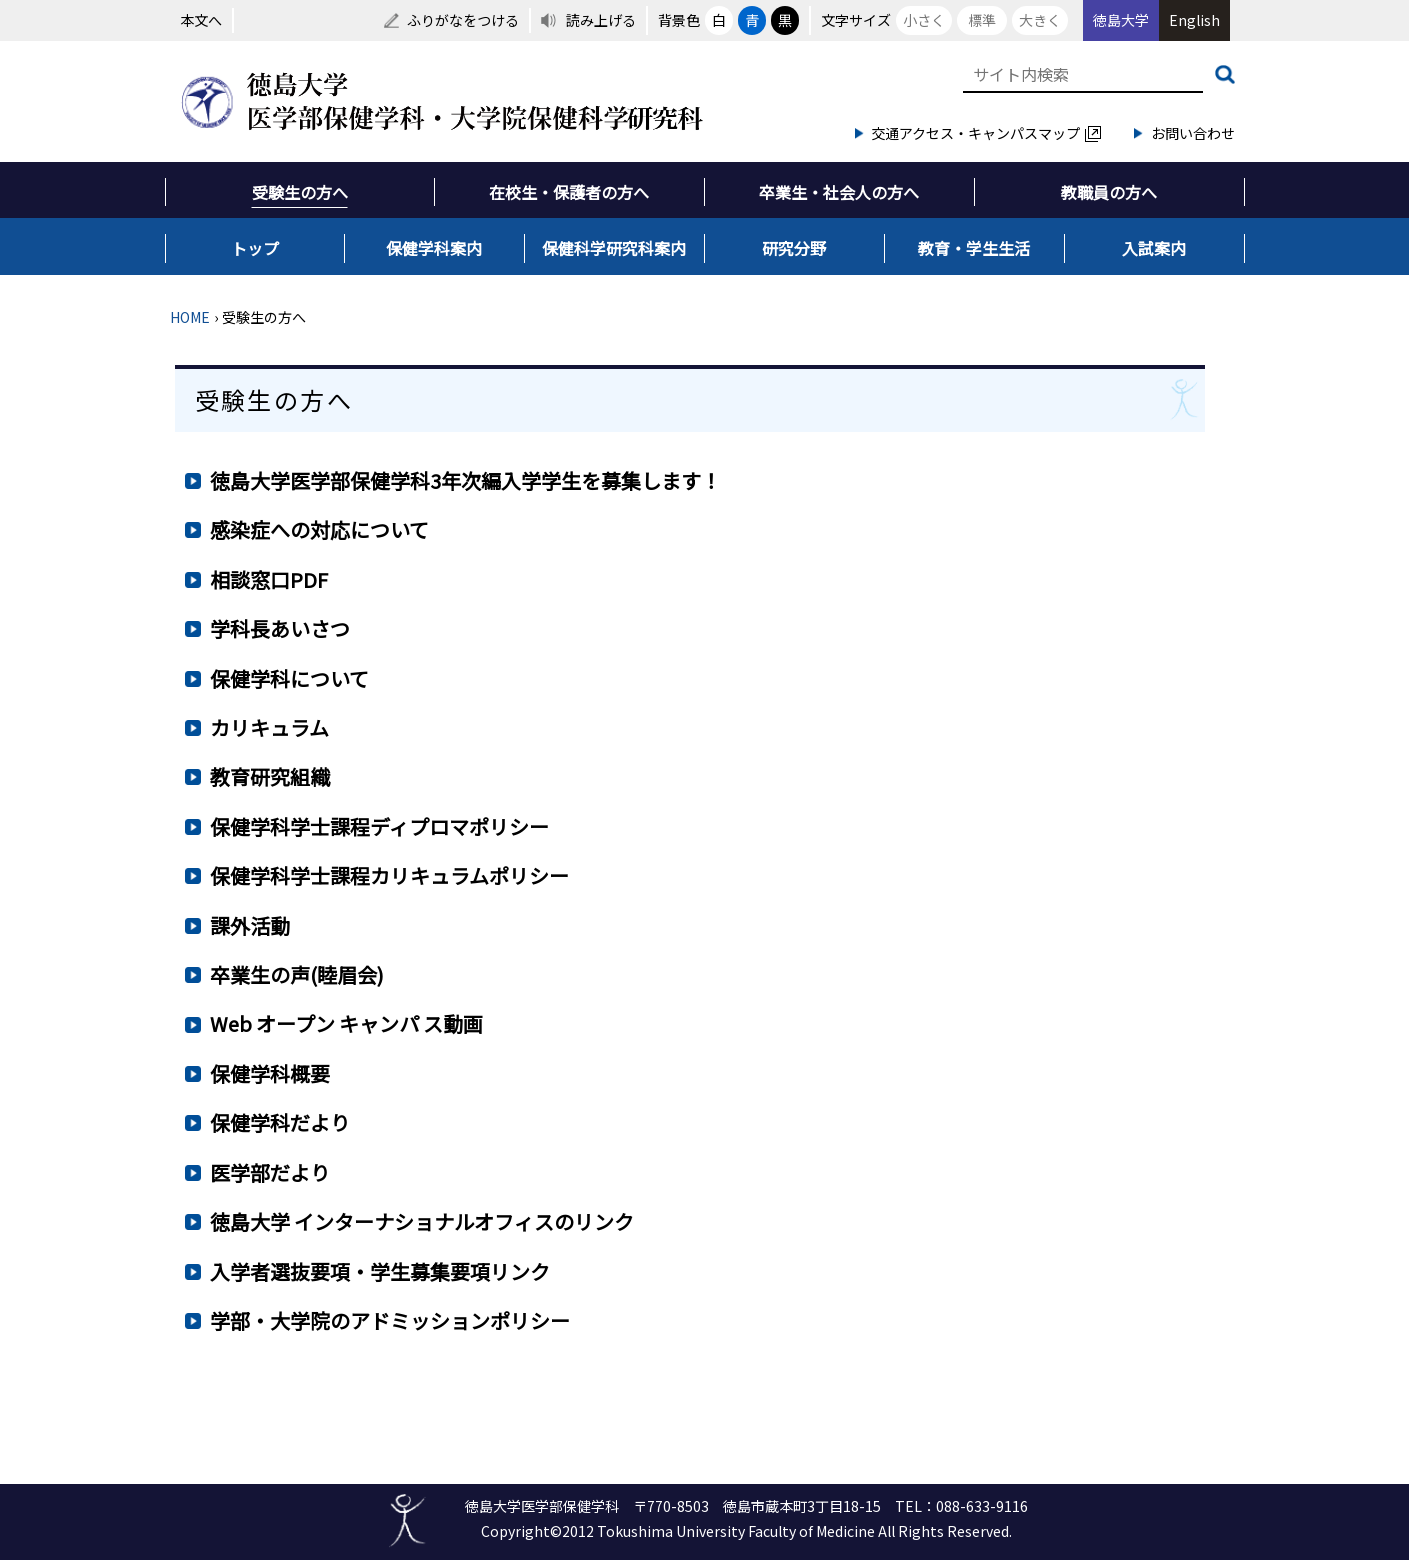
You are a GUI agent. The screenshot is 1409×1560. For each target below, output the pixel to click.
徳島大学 (1121, 20)
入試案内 (1154, 248)
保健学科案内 (434, 248)
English (1194, 20)
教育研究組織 (270, 776)
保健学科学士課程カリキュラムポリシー (389, 875)
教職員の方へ (1109, 192)
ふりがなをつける (463, 20)
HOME (190, 317)
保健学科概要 (270, 1073)
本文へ (201, 20)
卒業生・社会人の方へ (839, 192)
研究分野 (794, 248)
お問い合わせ (1193, 133)
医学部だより (270, 1172)
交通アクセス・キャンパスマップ (986, 133)
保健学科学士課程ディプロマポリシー (379, 826)
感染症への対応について (319, 529)
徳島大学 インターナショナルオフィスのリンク (422, 1221)
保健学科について (289, 678)
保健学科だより (280, 1122)
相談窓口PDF (269, 579)
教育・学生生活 (974, 248)
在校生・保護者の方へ (569, 192)
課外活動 (250, 925)
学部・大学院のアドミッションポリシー (390, 1320)
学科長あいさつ (280, 628)
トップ (255, 248)
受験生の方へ (300, 192)
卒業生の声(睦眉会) (297, 974)
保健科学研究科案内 (614, 248)
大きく (1040, 20)
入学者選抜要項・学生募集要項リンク (380, 1271)
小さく (924, 20)
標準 (982, 20)
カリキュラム (269, 727)
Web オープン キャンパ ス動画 (346, 1023)
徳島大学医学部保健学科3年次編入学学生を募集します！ (465, 480)
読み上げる (601, 20)
